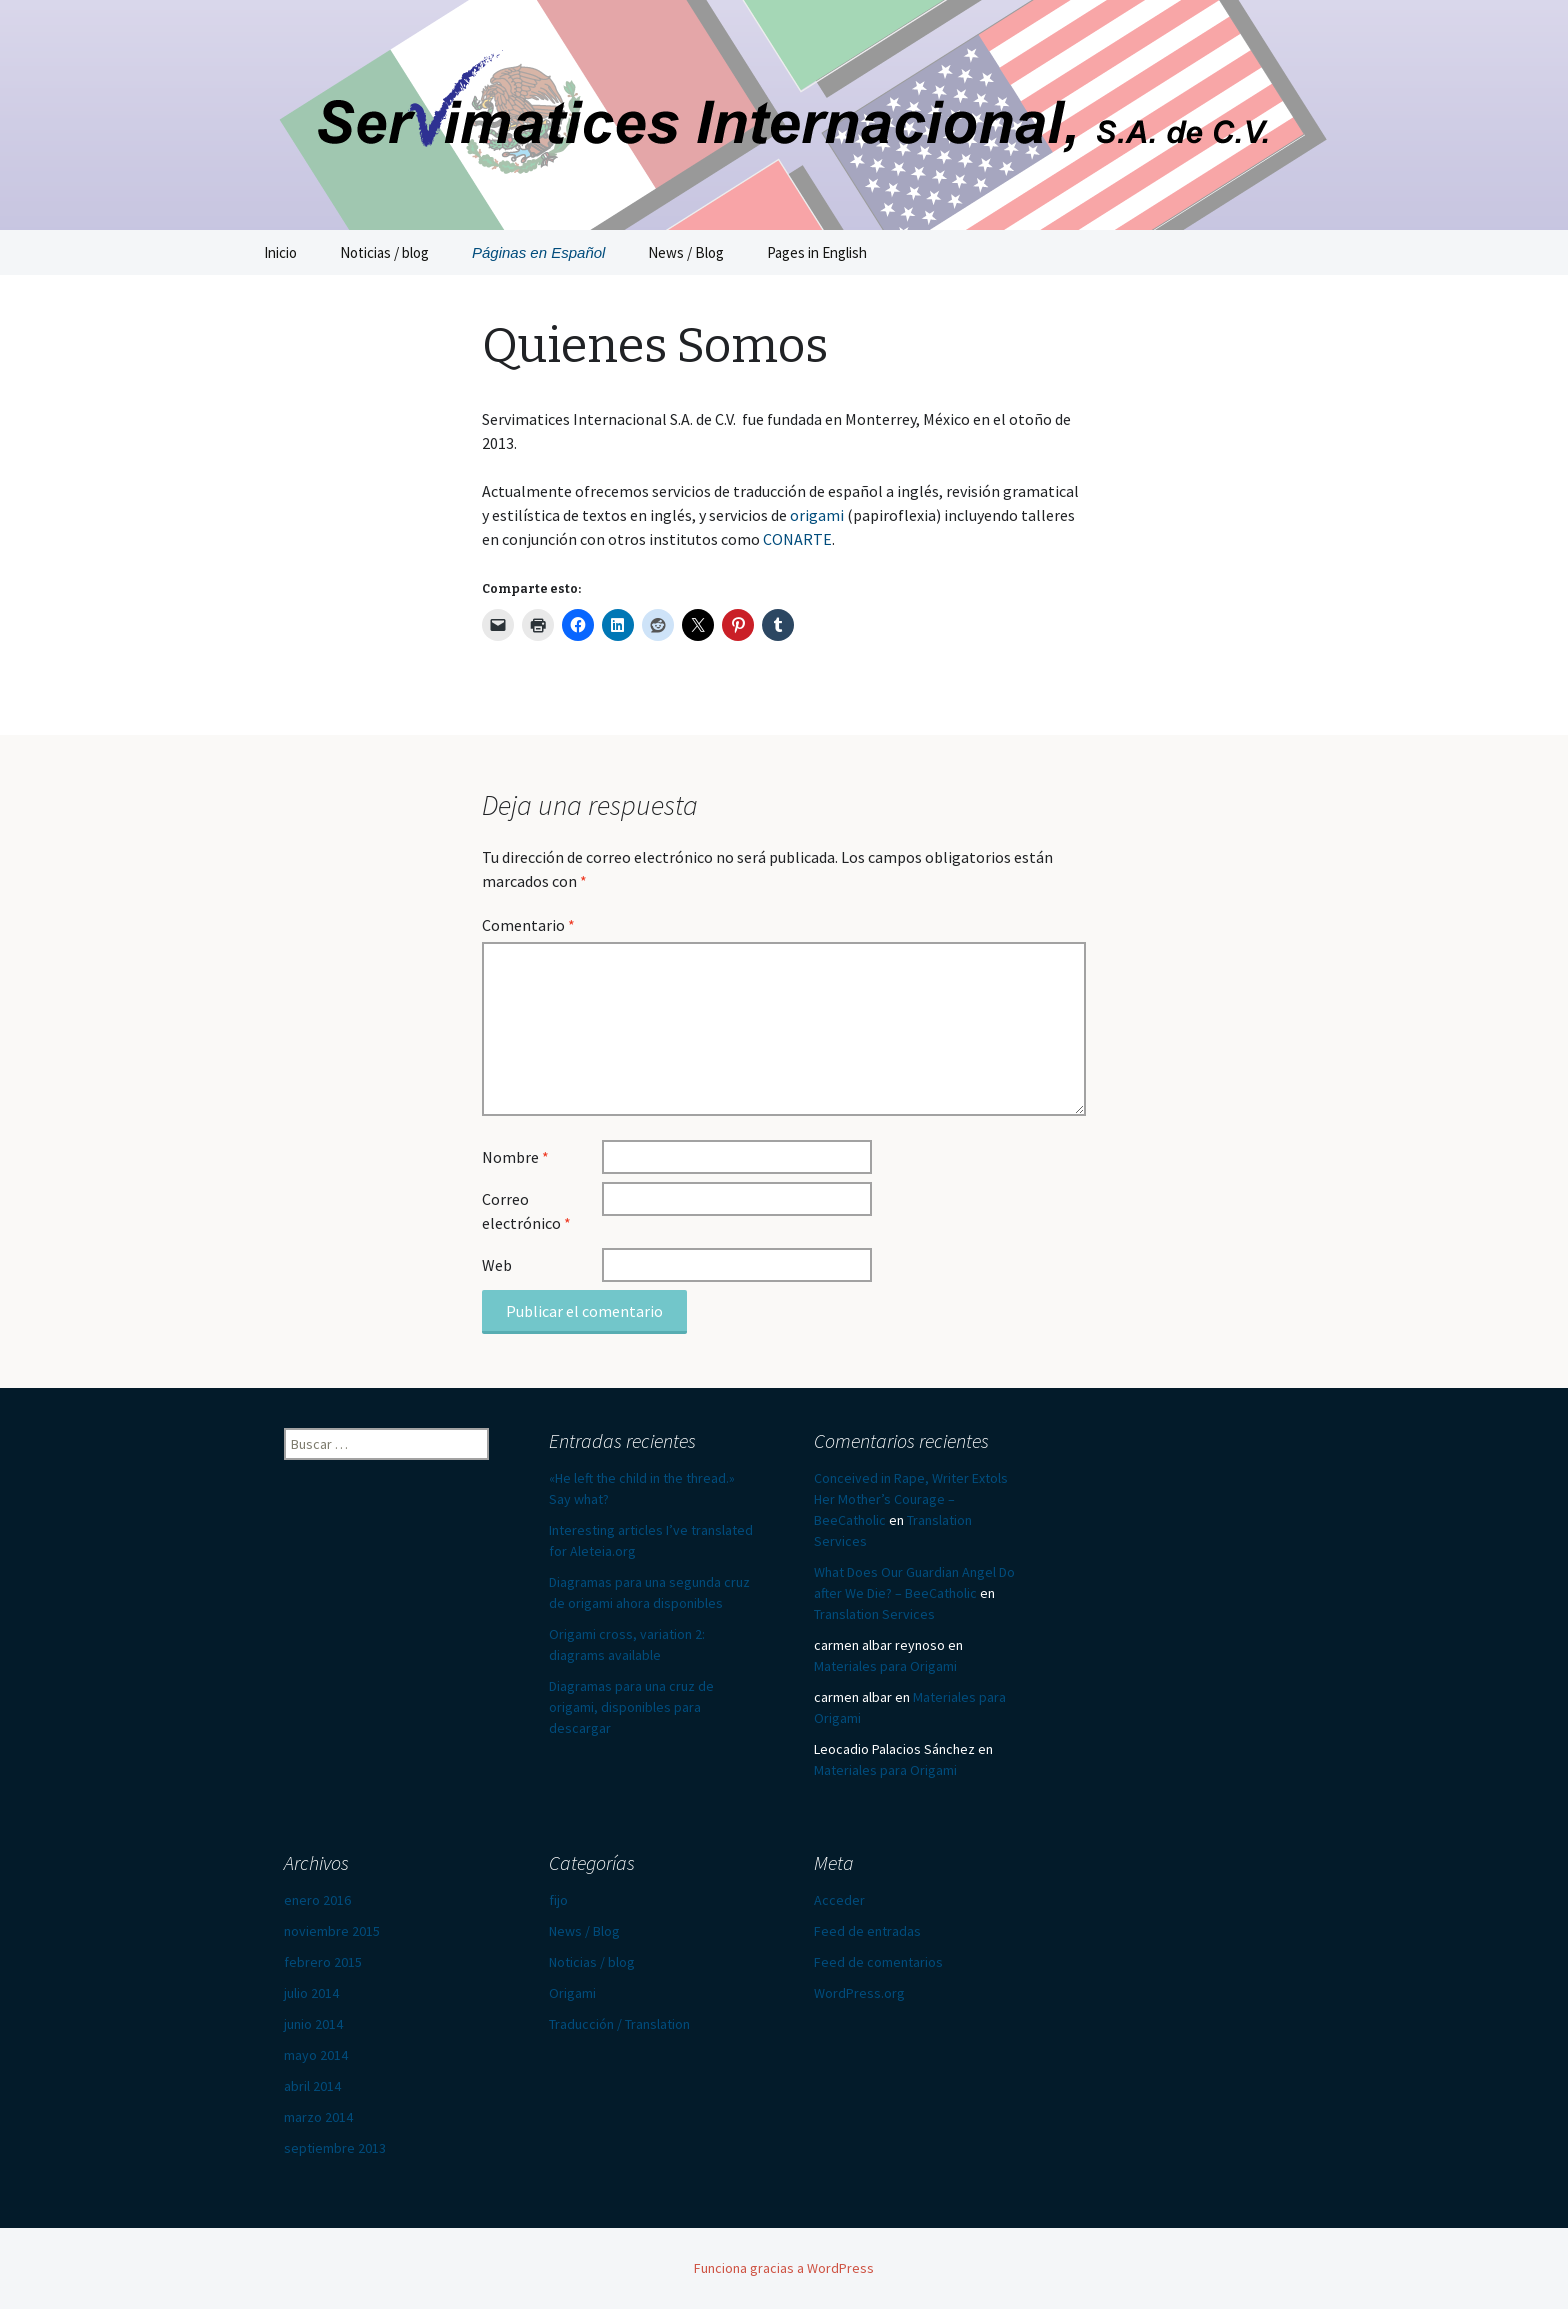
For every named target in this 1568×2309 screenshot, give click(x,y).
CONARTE (797, 539)
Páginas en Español (538, 252)
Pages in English (817, 252)
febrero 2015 (323, 1962)
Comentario (528, 925)
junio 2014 (313, 2024)
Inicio (280, 252)
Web (497, 1265)
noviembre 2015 (332, 1931)
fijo (558, 1900)
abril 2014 (312, 2086)
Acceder (839, 1900)
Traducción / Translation (619, 2024)
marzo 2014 (318, 2117)
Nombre (515, 1157)
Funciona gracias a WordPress (784, 2268)
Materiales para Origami (885, 1666)
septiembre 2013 (335, 2148)
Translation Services (874, 1614)
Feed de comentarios (878, 1962)
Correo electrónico (526, 1211)
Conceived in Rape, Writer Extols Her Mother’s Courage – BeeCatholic (911, 1499)
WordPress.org (859, 1993)
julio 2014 (311, 1993)
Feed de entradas (867, 1931)
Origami (572, 1993)
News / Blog (686, 252)
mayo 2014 (316, 2055)
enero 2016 (317, 1900)
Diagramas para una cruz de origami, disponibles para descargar (631, 1707)
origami (817, 515)
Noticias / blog (384, 252)
